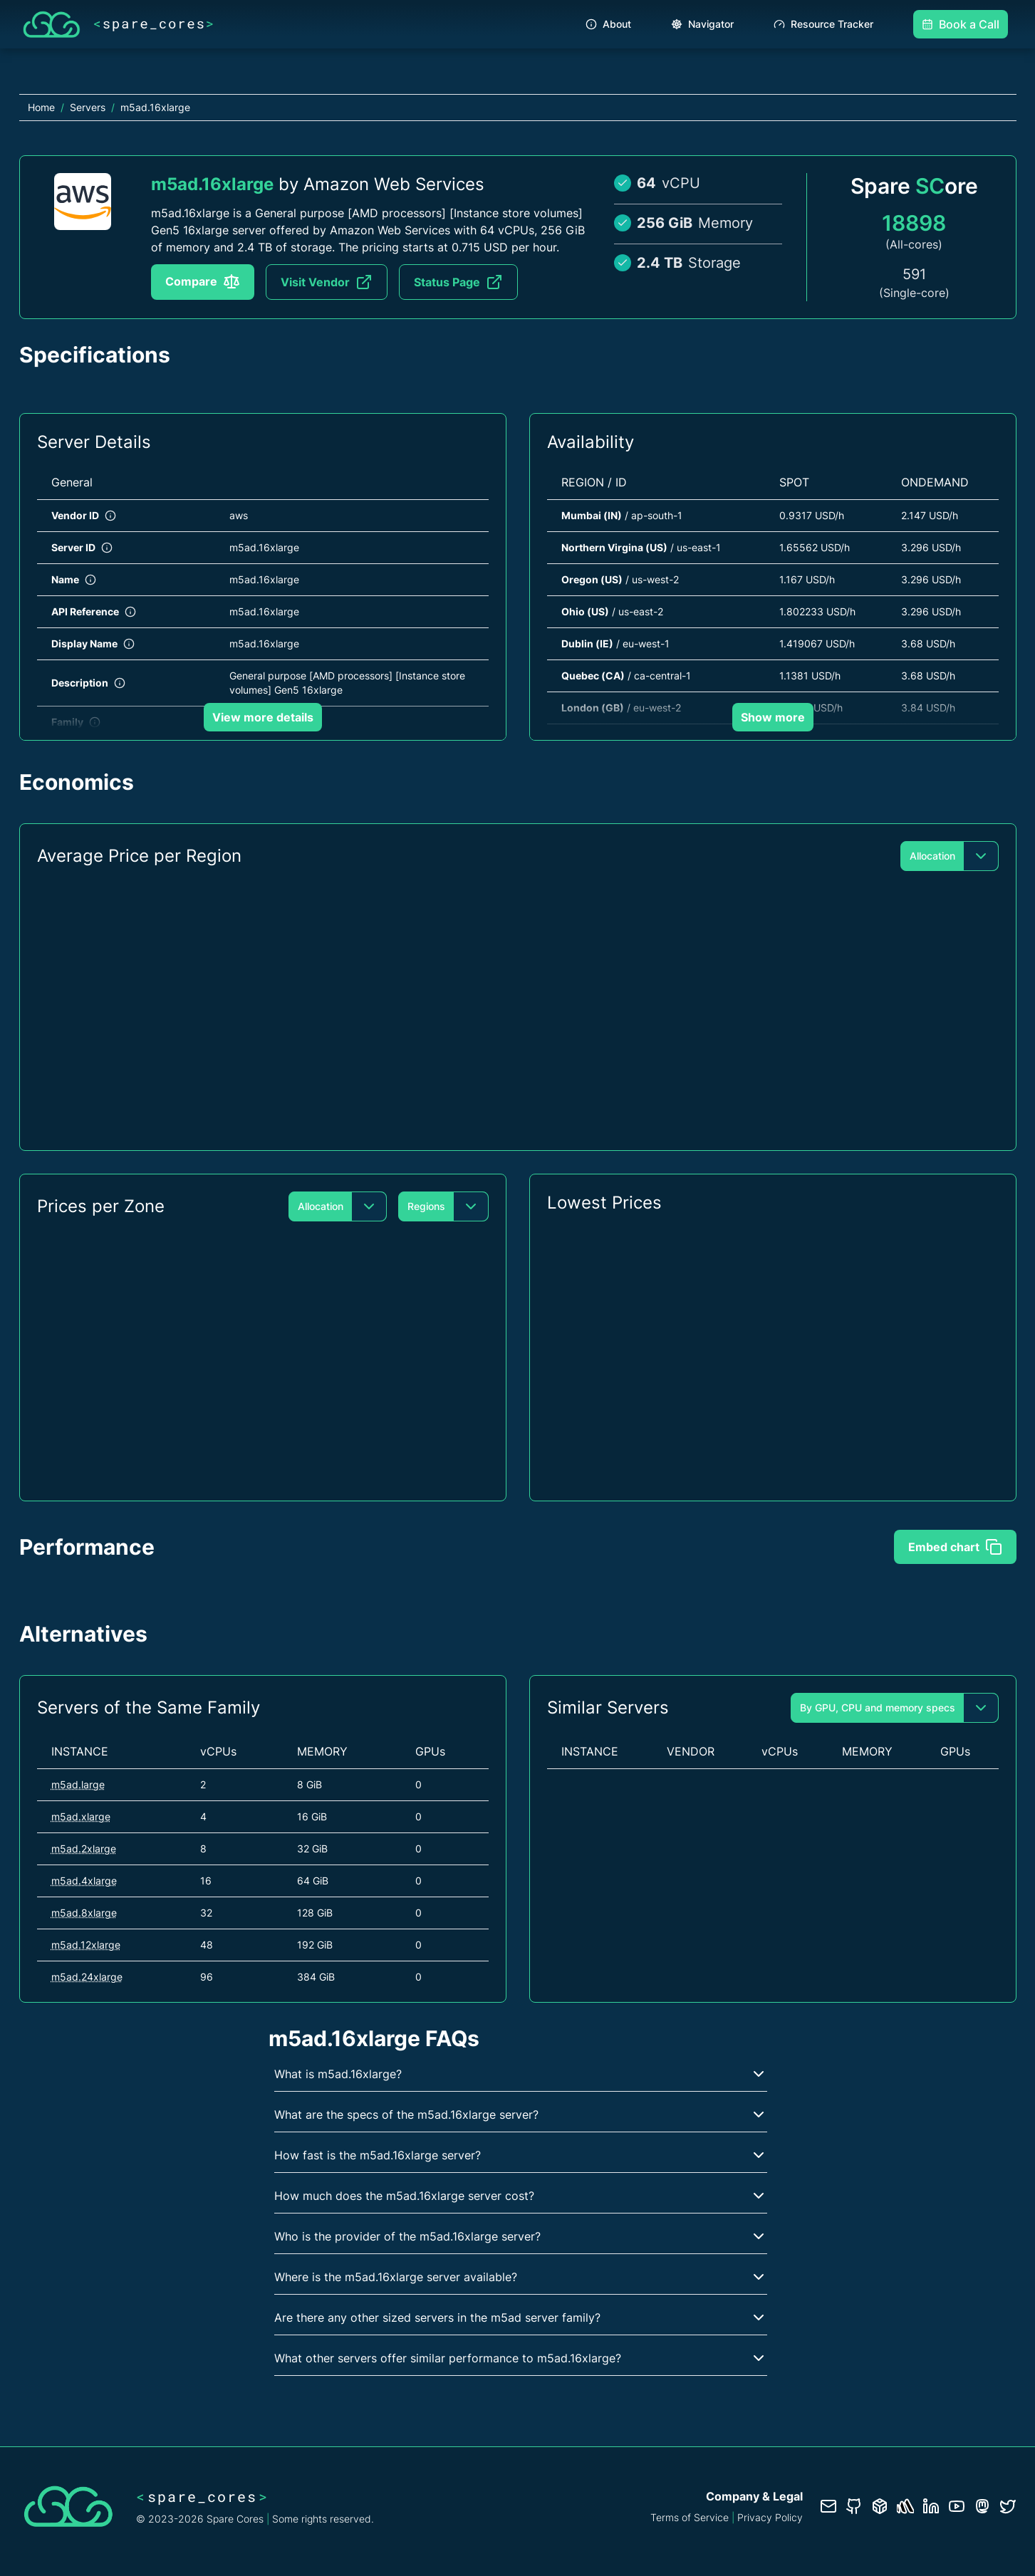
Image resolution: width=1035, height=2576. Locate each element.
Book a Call (960, 24)
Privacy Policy (770, 2517)
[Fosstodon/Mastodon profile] (982, 2506)
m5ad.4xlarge (84, 1880)
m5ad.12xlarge (85, 1945)
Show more (773, 717)
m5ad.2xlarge (83, 1848)
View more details (262, 717)
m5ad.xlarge (80, 1816)
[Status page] (905, 2506)
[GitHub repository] (854, 2506)
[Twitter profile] (1007, 2506)
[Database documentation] (879, 2506)
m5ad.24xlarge (87, 1977)
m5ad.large (78, 1784)
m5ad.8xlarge (84, 1913)
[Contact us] (828, 2506)
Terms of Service (689, 2517)
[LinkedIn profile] (931, 2506)
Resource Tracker (823, 24)
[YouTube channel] (956, 2506)
